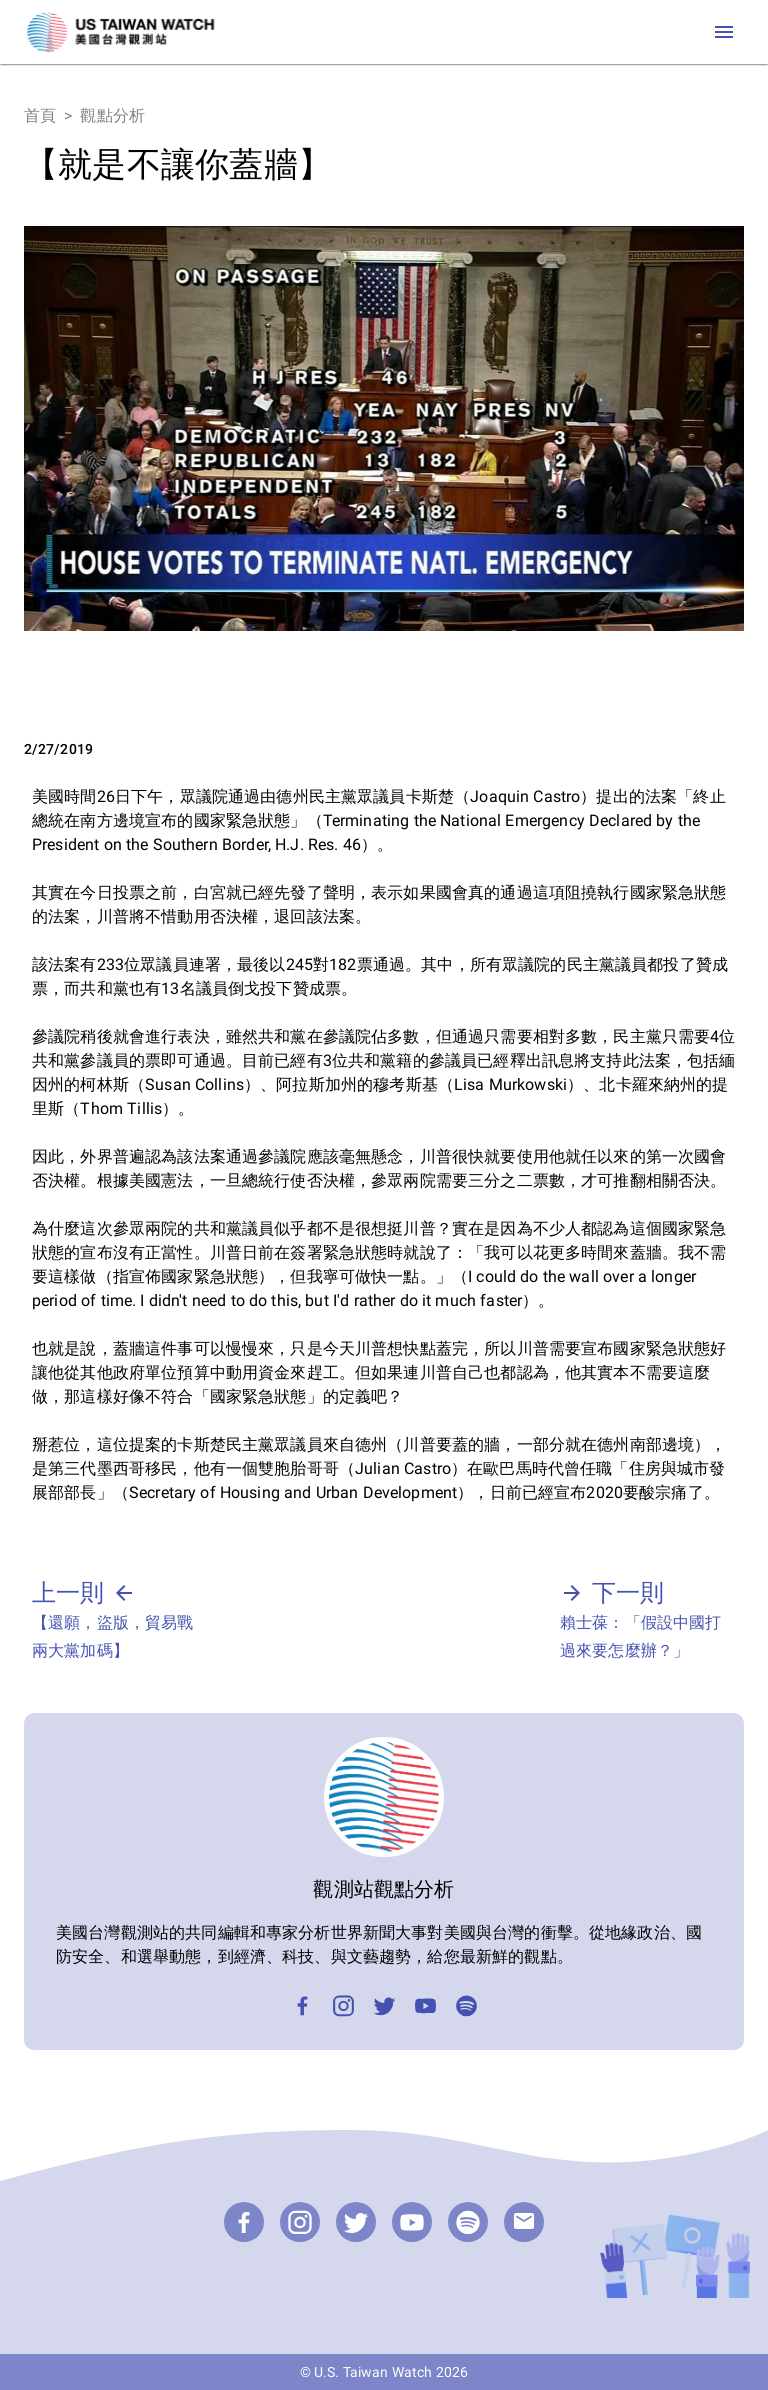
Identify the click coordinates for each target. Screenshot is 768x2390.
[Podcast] (466, 2005)
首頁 (40, 115)
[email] (524, 2222)
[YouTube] (425, 2005)
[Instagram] (343, 2005)
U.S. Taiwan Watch (373, 2372)
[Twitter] (384, 2005)
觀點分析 (112, 115)
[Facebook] (302, 2005)
